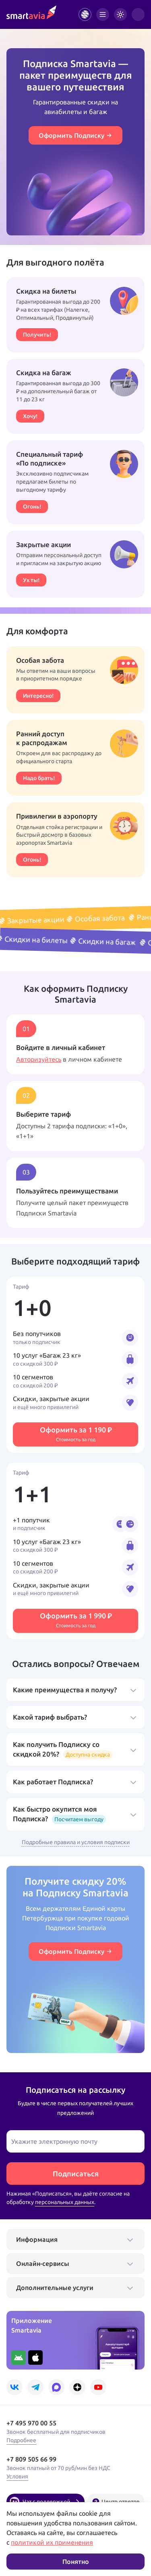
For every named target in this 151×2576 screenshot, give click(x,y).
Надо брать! (39, 777)
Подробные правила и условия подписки (76, 1842)
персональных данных (64, 2202)
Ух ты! (31, 579)
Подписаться (76, 2173)
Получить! (37, 334)
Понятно (75, 2562)
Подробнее (21, 2440)
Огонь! (32, 506)
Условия (17, 2476)
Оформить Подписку (75, 135)
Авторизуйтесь (38, 1059)
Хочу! (30, 416)
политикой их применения (52, 2542)
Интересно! (38, 695)
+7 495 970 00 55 (31, 2423)
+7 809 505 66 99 (31, 2459)
